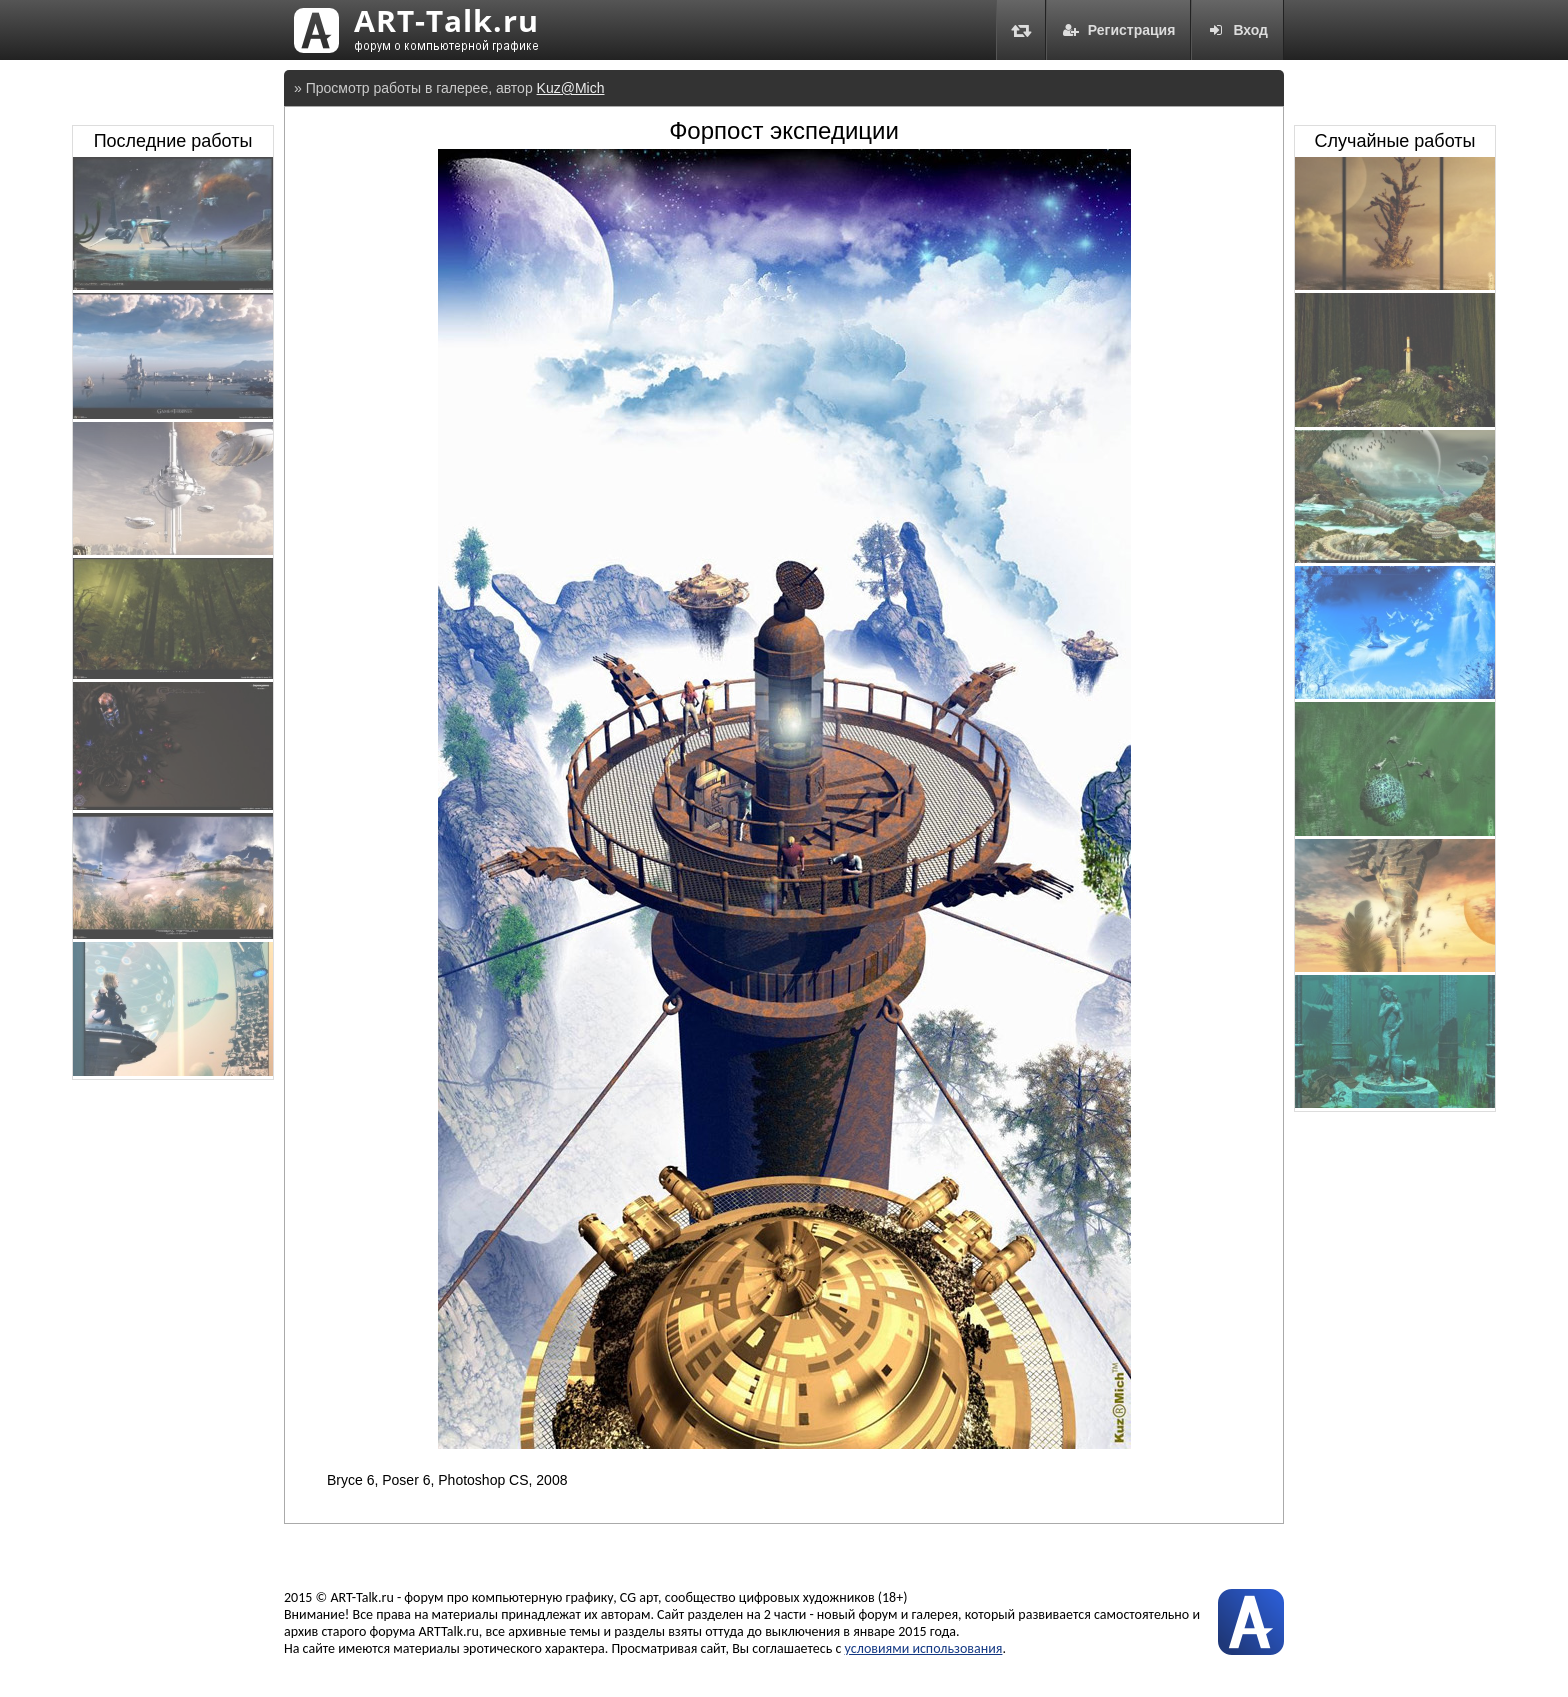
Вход (1237, 30)
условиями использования (924, 1648)
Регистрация (1119, 30)
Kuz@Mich (571, 88)
